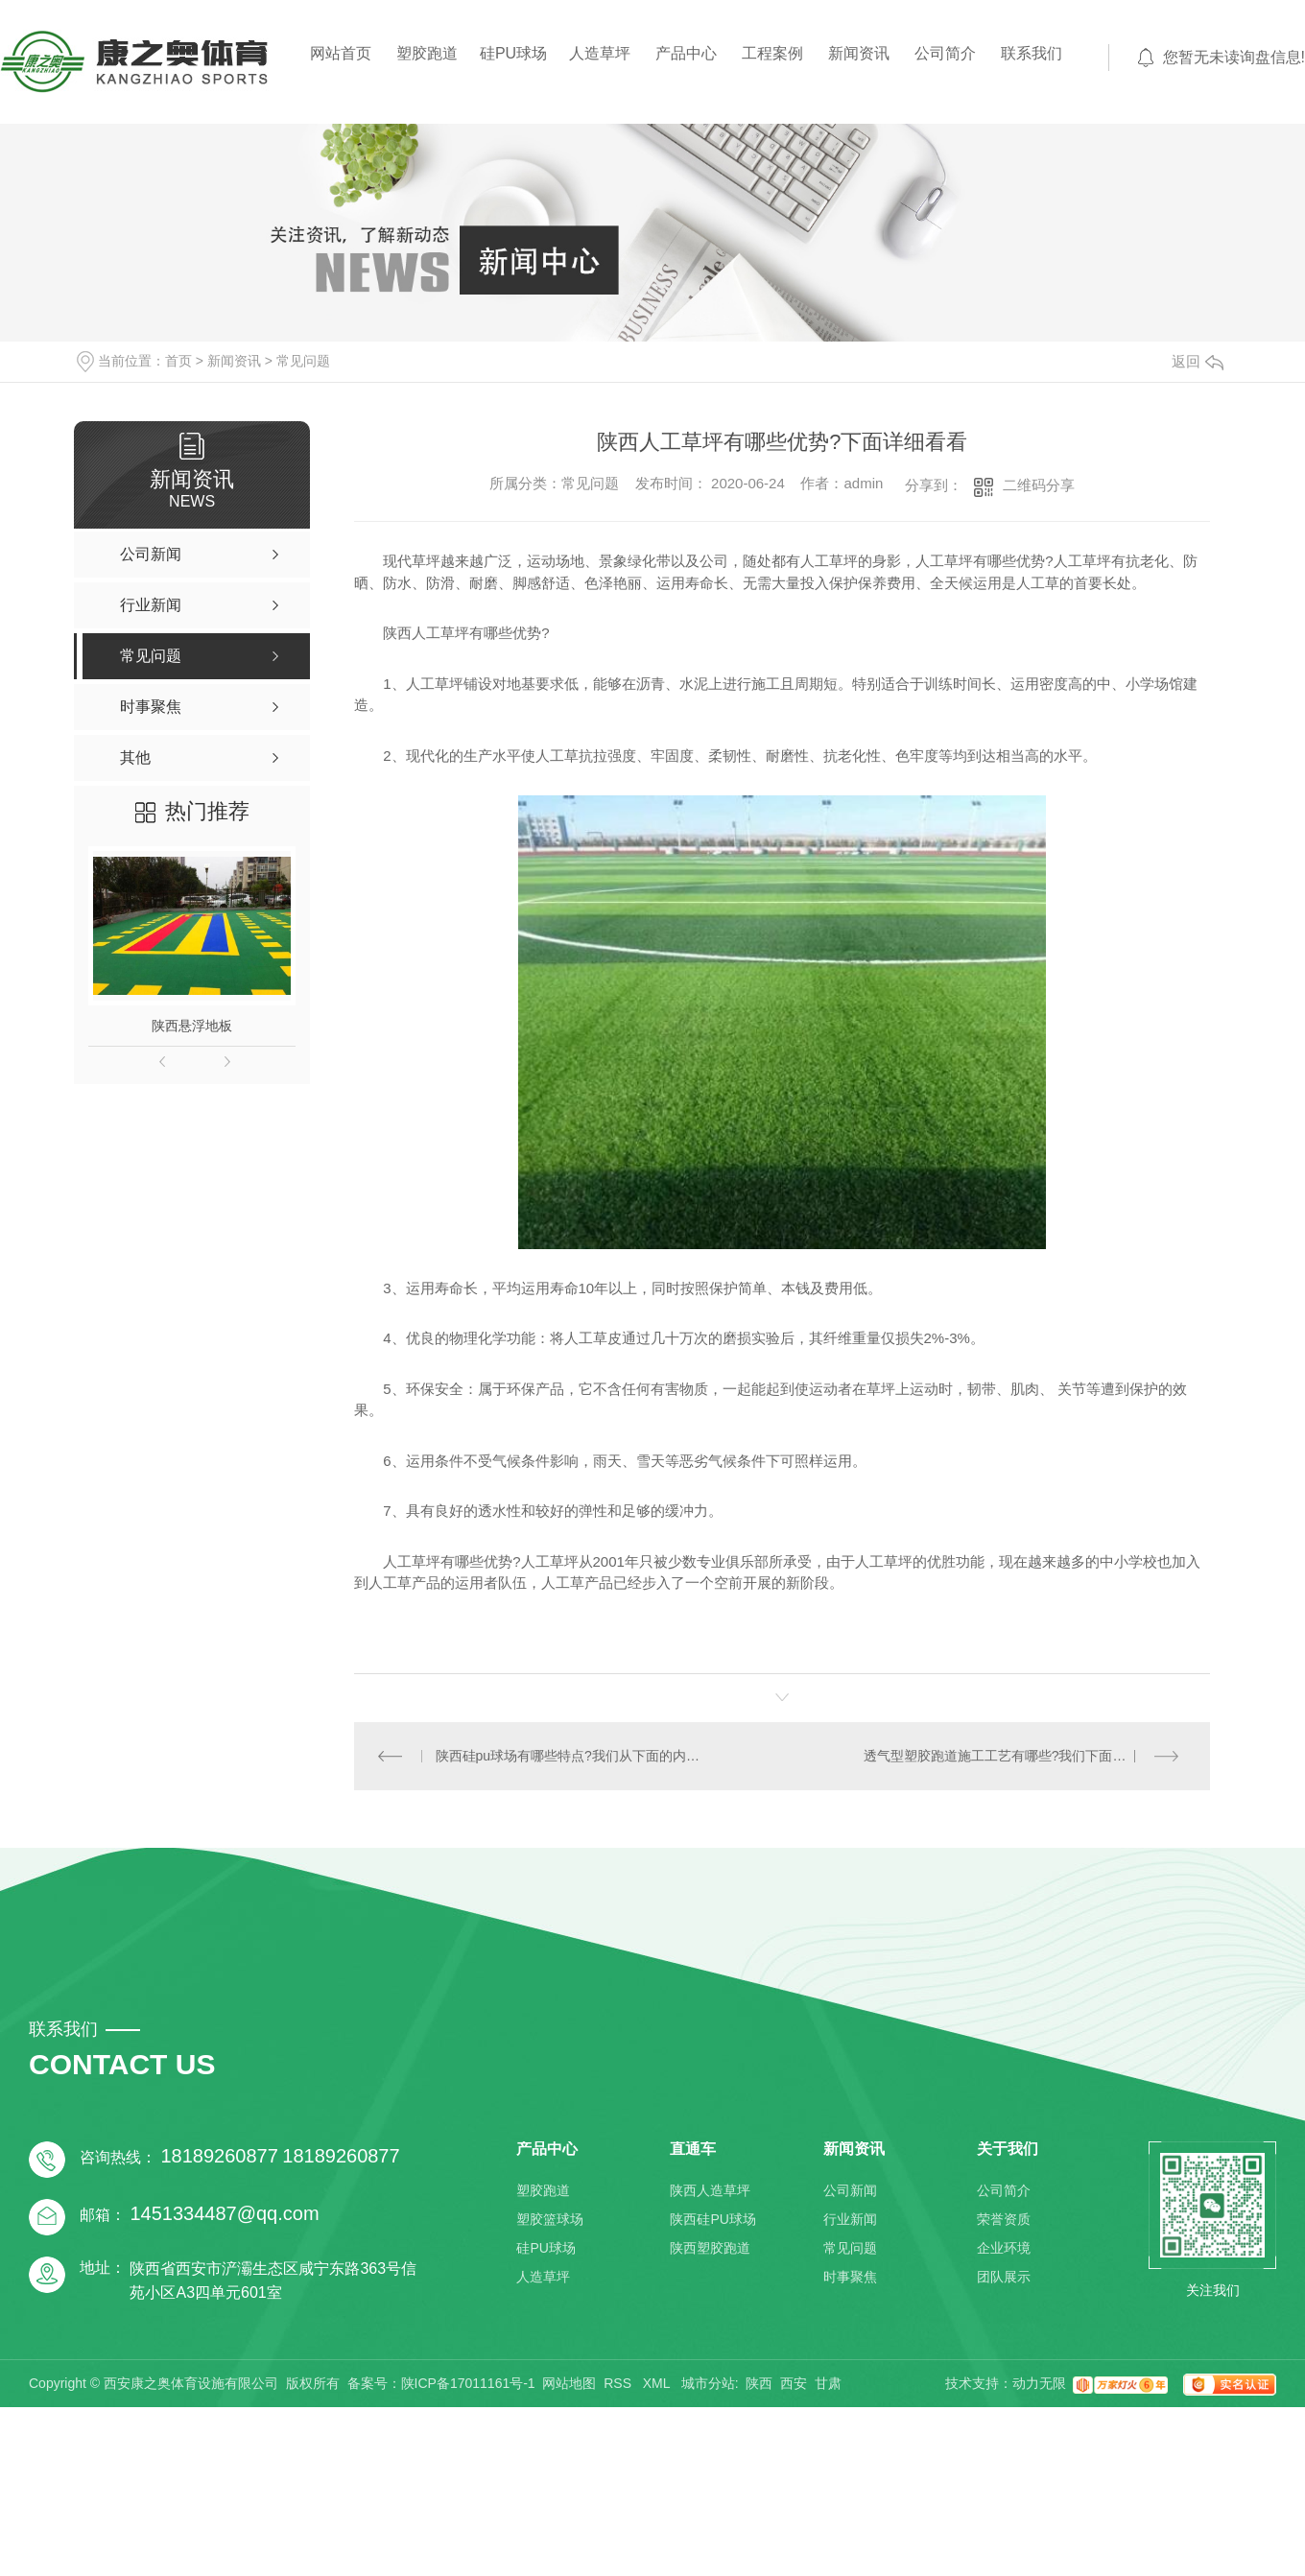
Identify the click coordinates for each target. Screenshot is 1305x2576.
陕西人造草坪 (710, 2190)
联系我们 (1031, 53)
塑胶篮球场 (549, 2219)
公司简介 (945, 53)
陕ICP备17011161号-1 (468, 2383)
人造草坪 (599, 53)
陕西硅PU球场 (712, 2219)
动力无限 (1039, 2383)
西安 (793, 2383)
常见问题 (303, 360)
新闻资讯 (859, 53)
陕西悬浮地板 (192, 1025)
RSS (619, 2383)
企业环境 (1004, 2248)
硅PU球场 (513, 53)
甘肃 (828, 2383)
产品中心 (686, 53)
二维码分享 (1039, 485)
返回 (1197, 361)
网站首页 (340, 53)
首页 (178, 360)
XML (658, 2383)
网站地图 (569, 2383)
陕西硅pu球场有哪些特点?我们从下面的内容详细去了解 (568, 1755)
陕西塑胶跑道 (710, 2248)
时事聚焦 (850, 2276)
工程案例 (772, 53)
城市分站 (708, 2383)
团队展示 (1004, 2276)
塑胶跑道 (427, 53)
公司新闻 (850, 2190)
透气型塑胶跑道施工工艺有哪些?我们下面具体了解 (1015, 1755)
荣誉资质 (1004, 2219)
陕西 (759, 2383)
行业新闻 (850, 2219)
